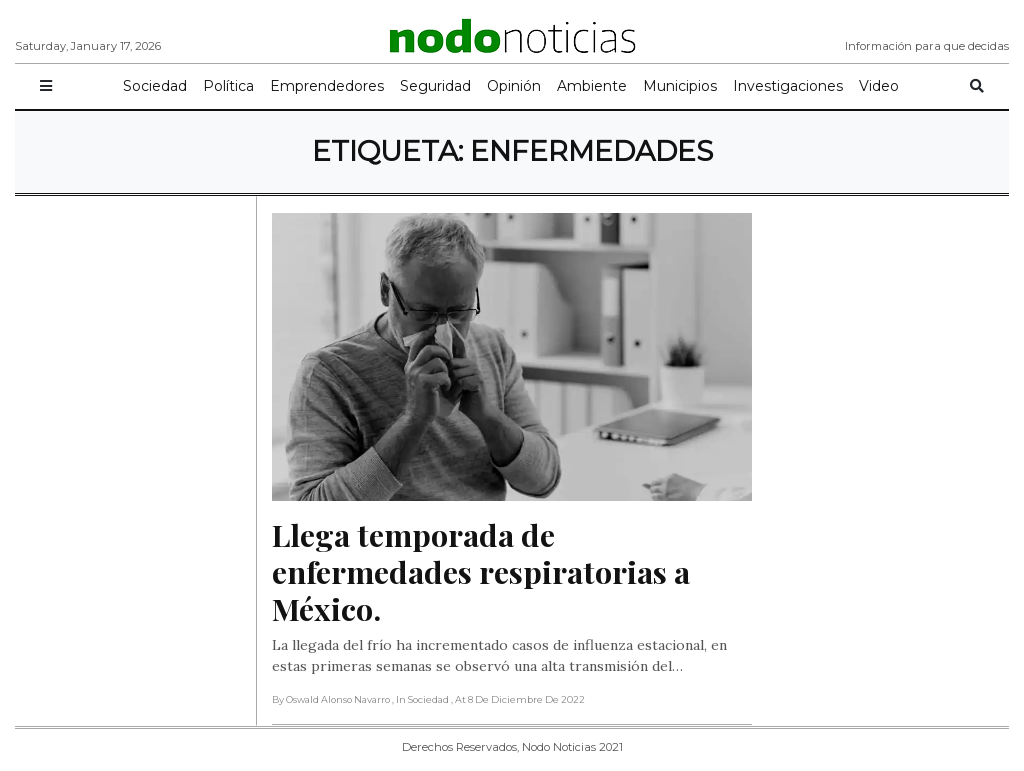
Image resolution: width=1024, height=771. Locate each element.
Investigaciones (788, 86)
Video (879, 86)
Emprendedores (327, 86)
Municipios (680, 86)
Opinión (514, 86)
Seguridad (435, 86)
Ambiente (592, 86)
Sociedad (155, 86)
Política (228, 86)
